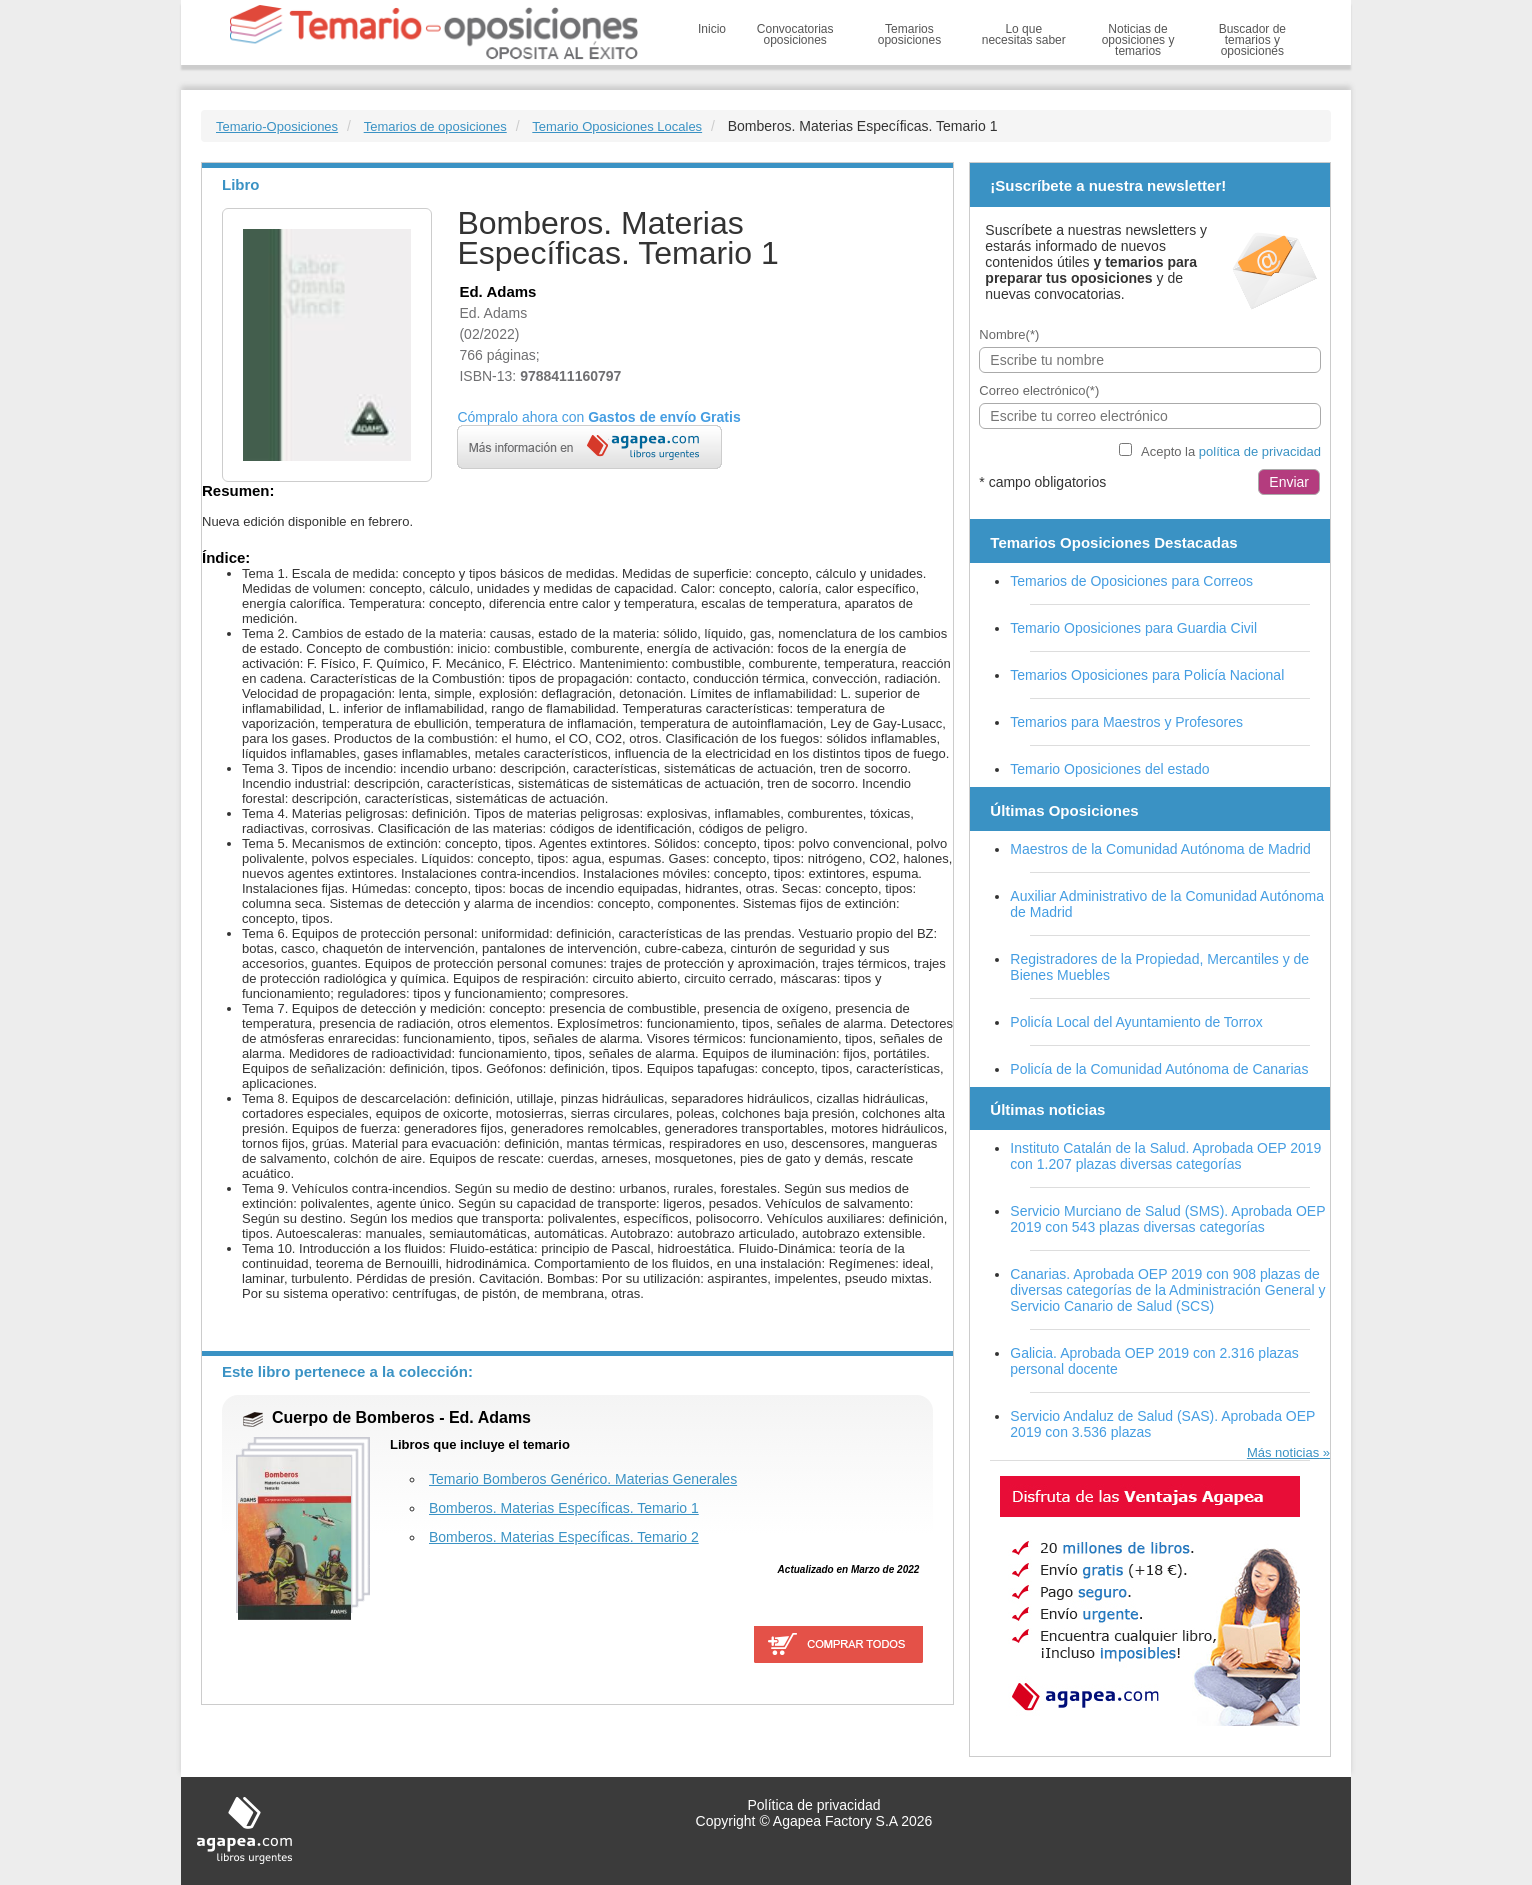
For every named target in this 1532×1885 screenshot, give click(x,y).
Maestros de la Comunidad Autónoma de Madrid (1160, 849)
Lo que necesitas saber (1024, 34)
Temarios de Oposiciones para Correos (1131, 581)
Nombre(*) (1009, 334)
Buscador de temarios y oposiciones (1252, 40)
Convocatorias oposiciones (795, 34)
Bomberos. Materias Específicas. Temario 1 (564, 1508)
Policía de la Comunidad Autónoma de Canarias (1159, 1069)
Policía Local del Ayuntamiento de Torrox (1136, 1022)
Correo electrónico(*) (1039, 390)
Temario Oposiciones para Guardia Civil (1133, 628)
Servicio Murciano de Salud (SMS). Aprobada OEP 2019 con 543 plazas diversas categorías (1167, 1219)
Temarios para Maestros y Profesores (1126, 722)
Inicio (712, 29)
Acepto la (1231, 451)
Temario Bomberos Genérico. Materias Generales (583, 1479)
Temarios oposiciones (909, 34)
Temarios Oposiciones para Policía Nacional (1147, 675)
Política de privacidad (813, 1805)
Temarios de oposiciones (435, 126)
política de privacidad (1260, 451)
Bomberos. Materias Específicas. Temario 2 (564, 1537)
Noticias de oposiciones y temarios (1138, 40)
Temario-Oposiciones (277, 126)
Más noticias (1283, 1452)
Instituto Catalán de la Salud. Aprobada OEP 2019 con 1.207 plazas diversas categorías (1165, 1156)
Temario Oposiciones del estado (1109, 769)
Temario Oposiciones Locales (617, 126)
